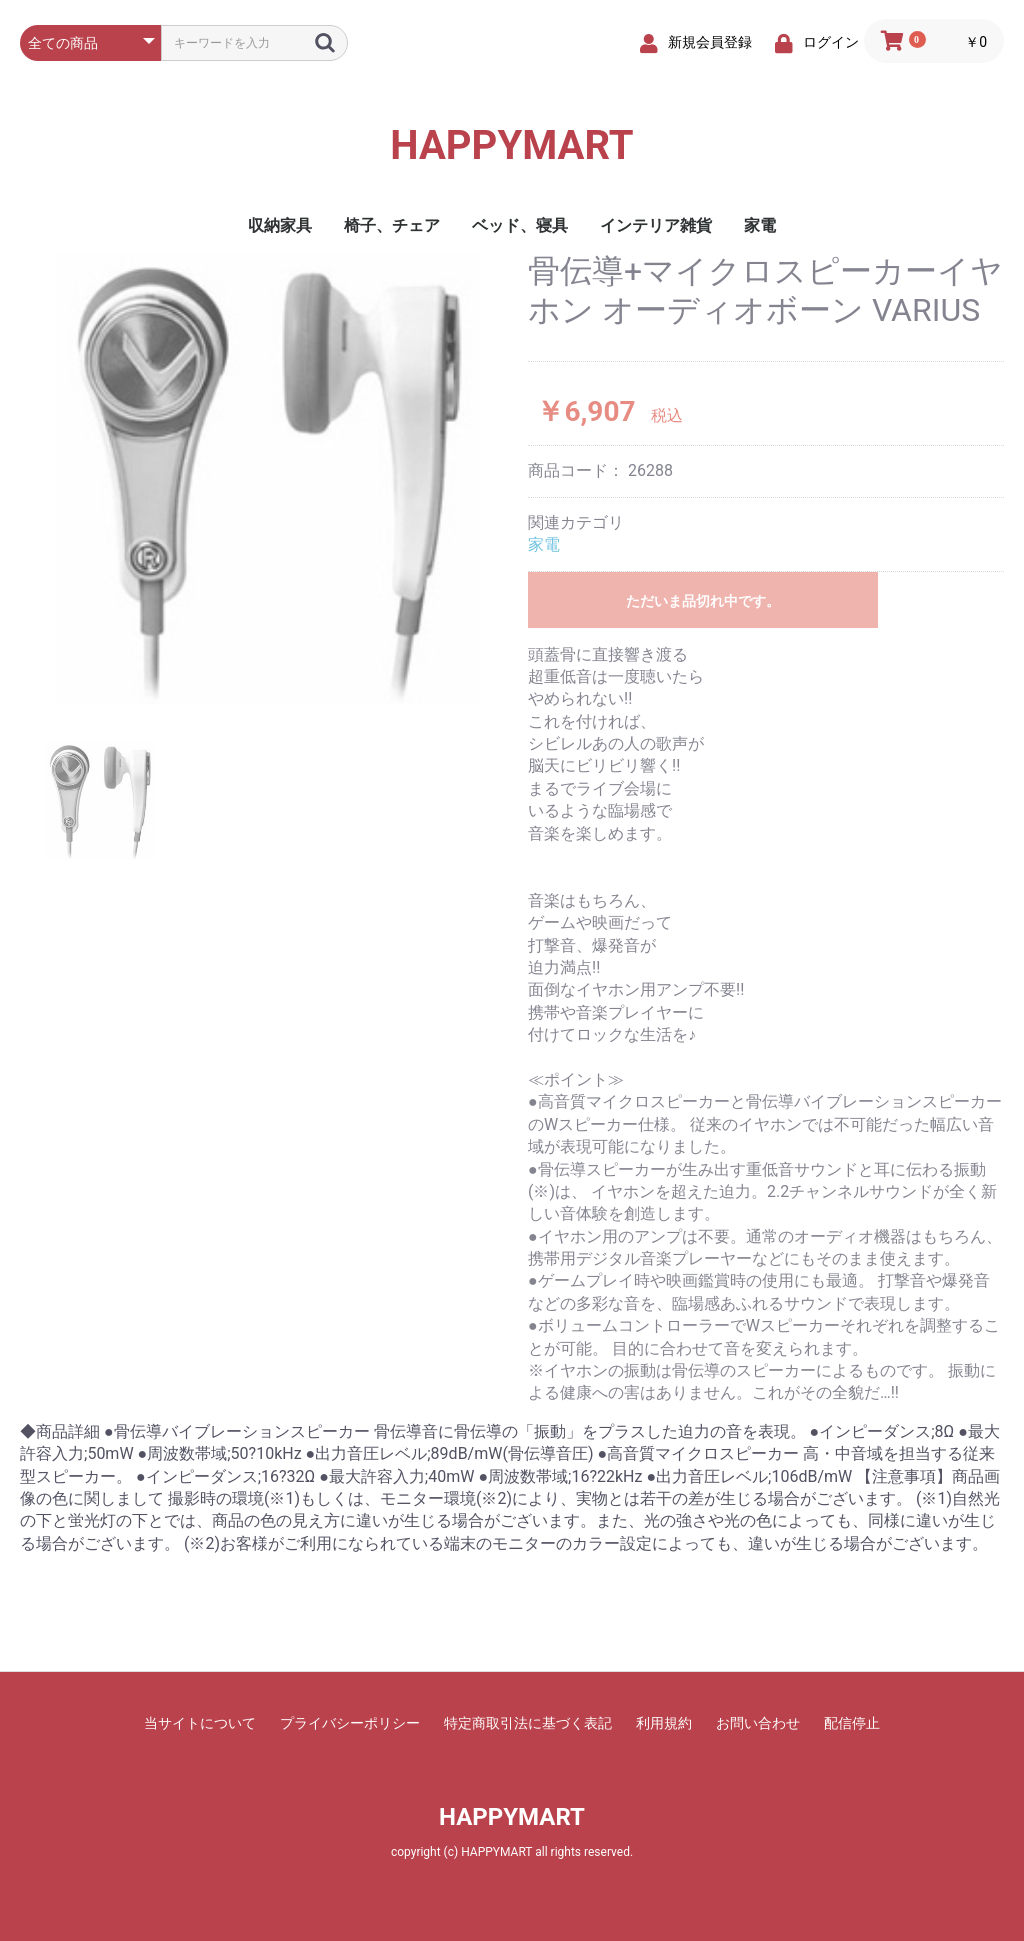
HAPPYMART (511, 145)
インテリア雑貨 (656, 225)
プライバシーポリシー (350, 1723)
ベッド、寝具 (520, 225)
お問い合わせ (758, 1723)
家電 (760, 225)
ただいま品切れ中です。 (703, 601)
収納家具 (280, 225)
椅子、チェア (392, 225)
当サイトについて (200, 1723)
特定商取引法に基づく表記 (528, 1723)
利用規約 (664, 1723)
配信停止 (852, 1723)
